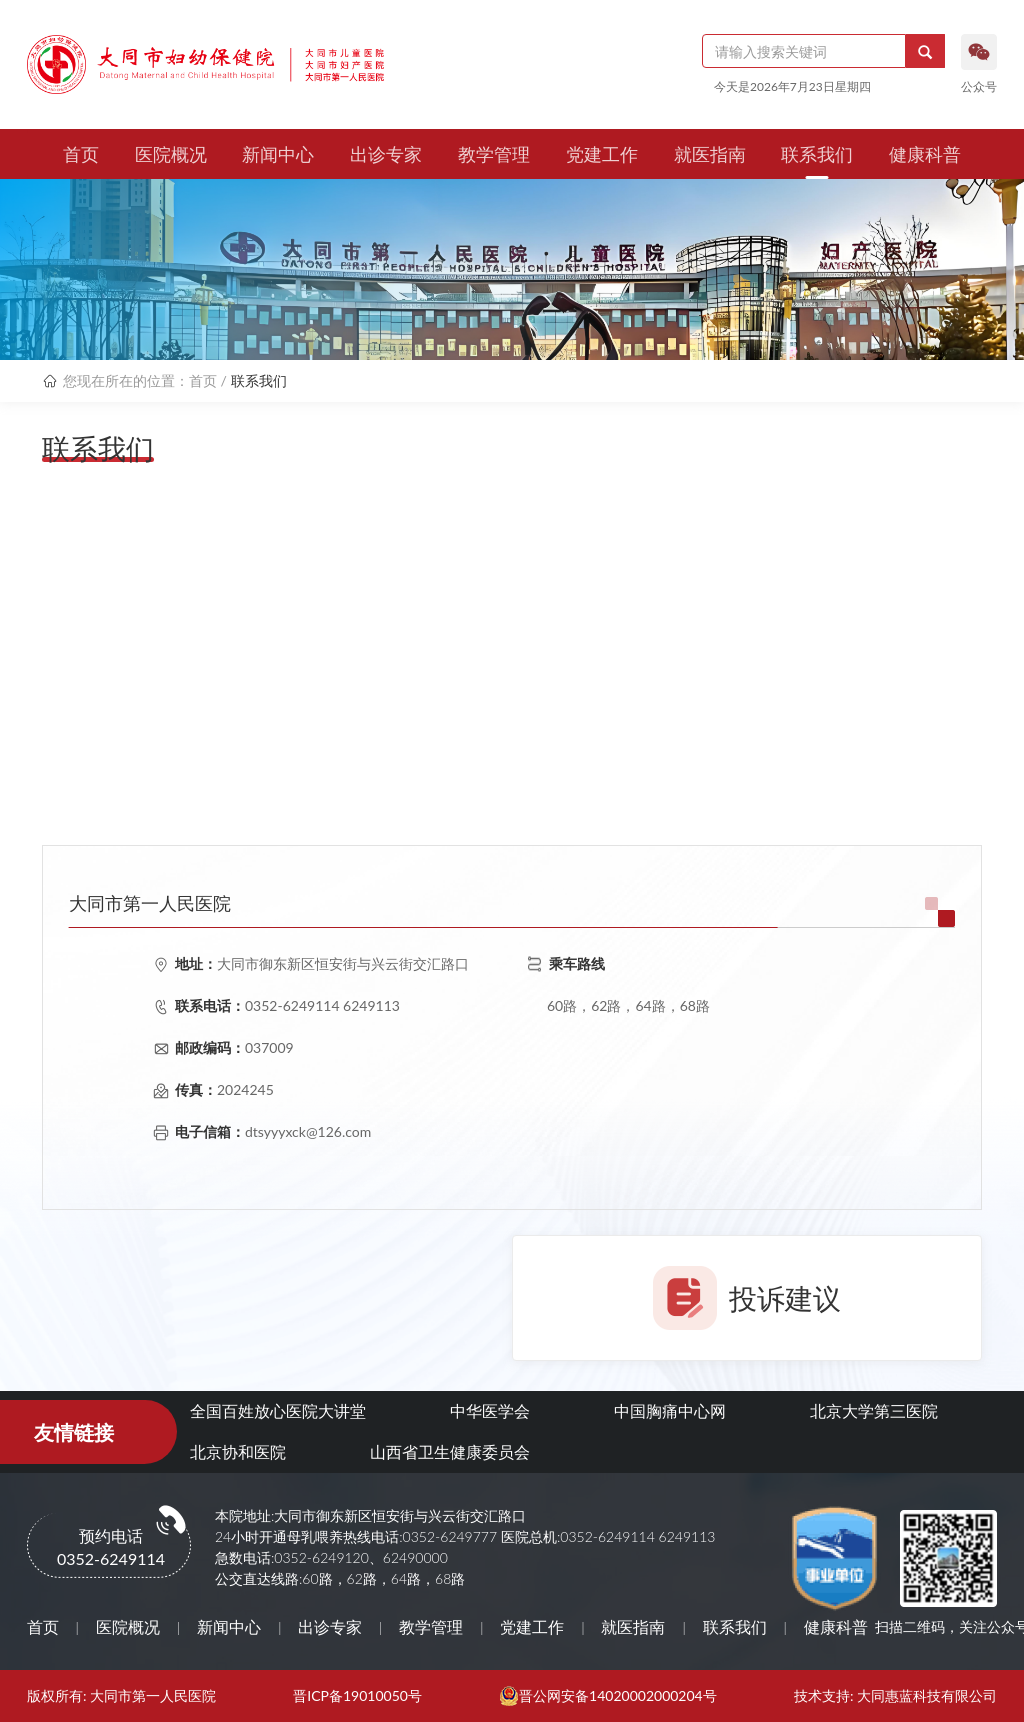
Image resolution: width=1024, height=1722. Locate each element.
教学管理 (494, 154)
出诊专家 (386, 154)
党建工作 (602, 154)
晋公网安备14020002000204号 (618, 1696)
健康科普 (925, 154)
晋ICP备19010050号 (357, 1696)
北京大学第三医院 (874, 1410)
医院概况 (171, 154)
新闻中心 (278, 154)
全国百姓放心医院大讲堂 (278, 1410)
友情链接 (74, 1432)
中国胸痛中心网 (670, 1410)
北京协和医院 (238, 1451)
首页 (81, 154)
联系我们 (817, 154)
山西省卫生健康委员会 (450, 1451)
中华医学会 (490, 1410)
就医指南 (710, 154)
